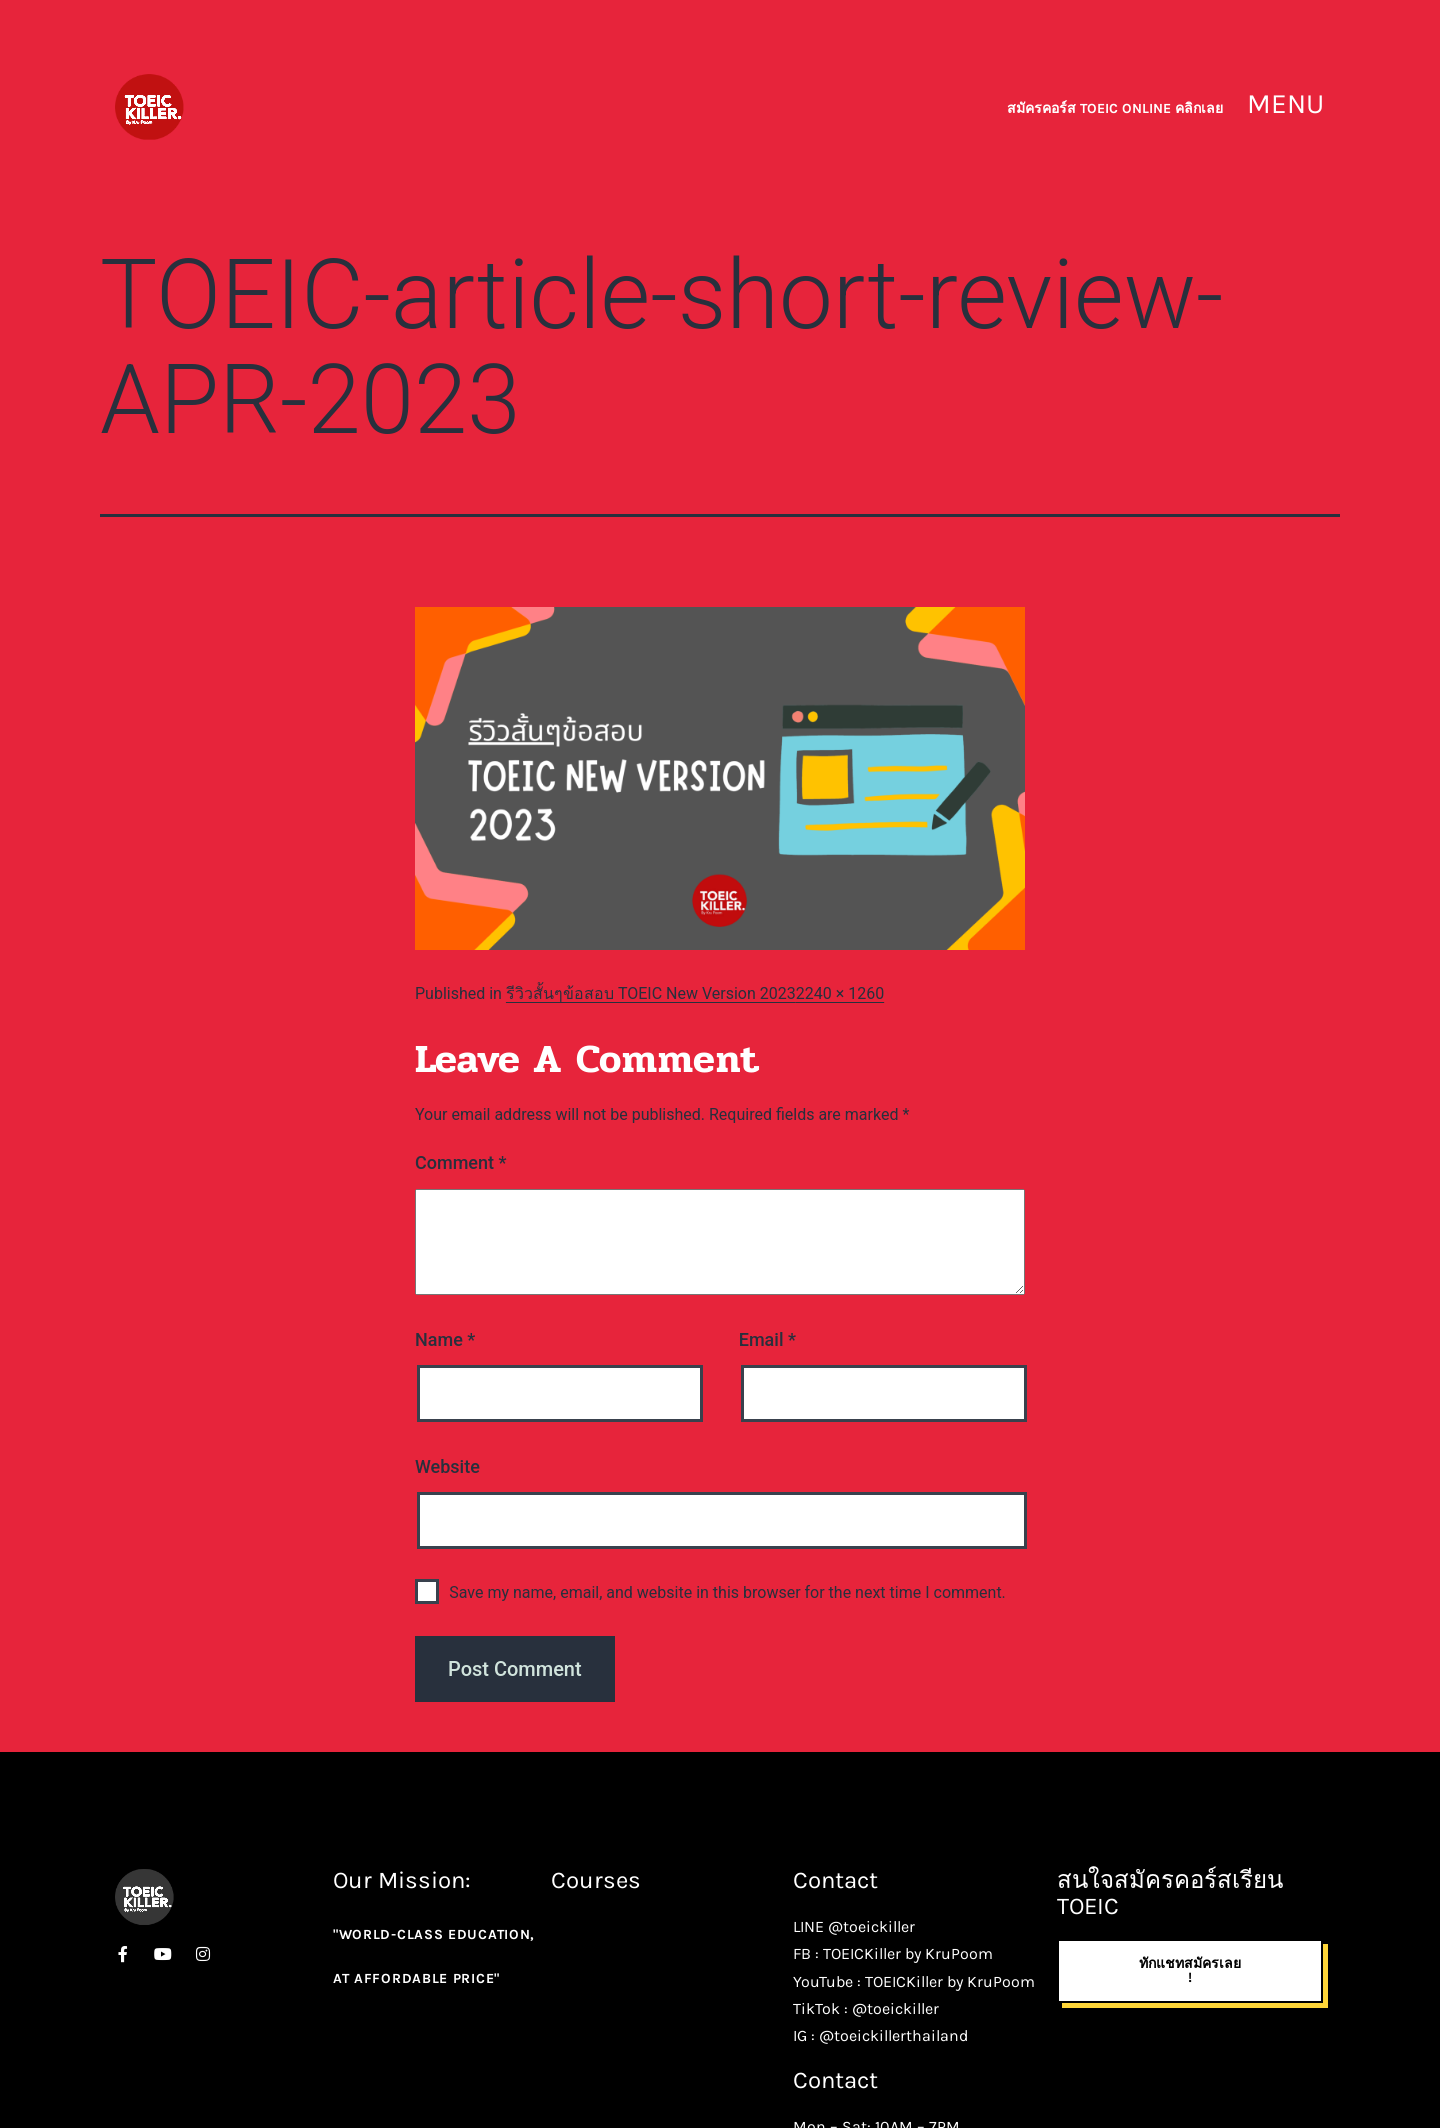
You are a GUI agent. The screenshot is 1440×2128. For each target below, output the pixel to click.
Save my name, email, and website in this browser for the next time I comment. (727, 1592)
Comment (460, 1162)
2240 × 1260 (840, 993)
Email (767, 1339)
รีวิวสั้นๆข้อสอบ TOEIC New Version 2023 (651, 993)
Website (447, 1466)
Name (445, 1339)
